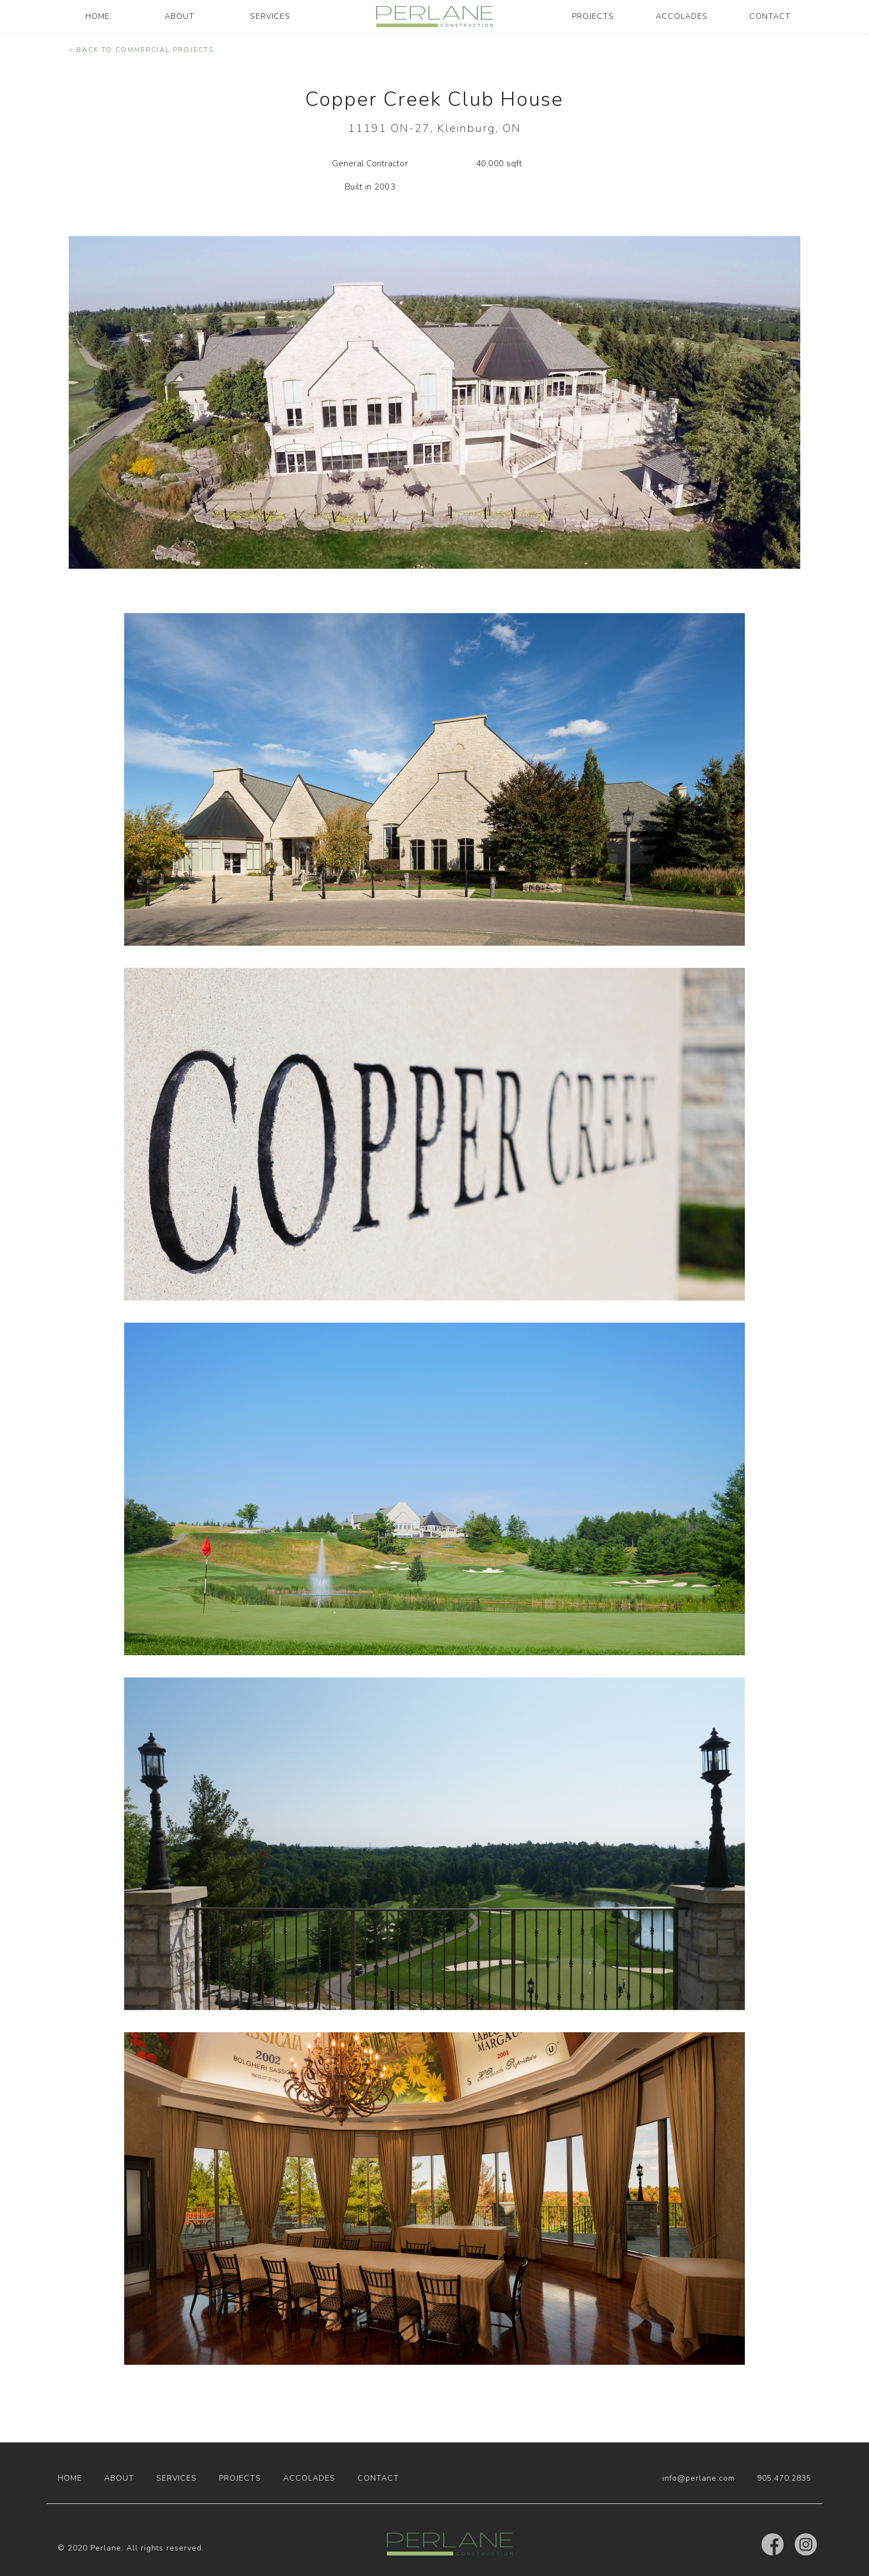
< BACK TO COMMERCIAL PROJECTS (141, 49)
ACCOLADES (682, 16)
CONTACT (770, 16)
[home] (434, 16)
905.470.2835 (784, 2478)
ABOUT (180, 16)
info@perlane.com (698, 2478)
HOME (97, 16)
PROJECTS (593, 16)
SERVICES (270, 16)
